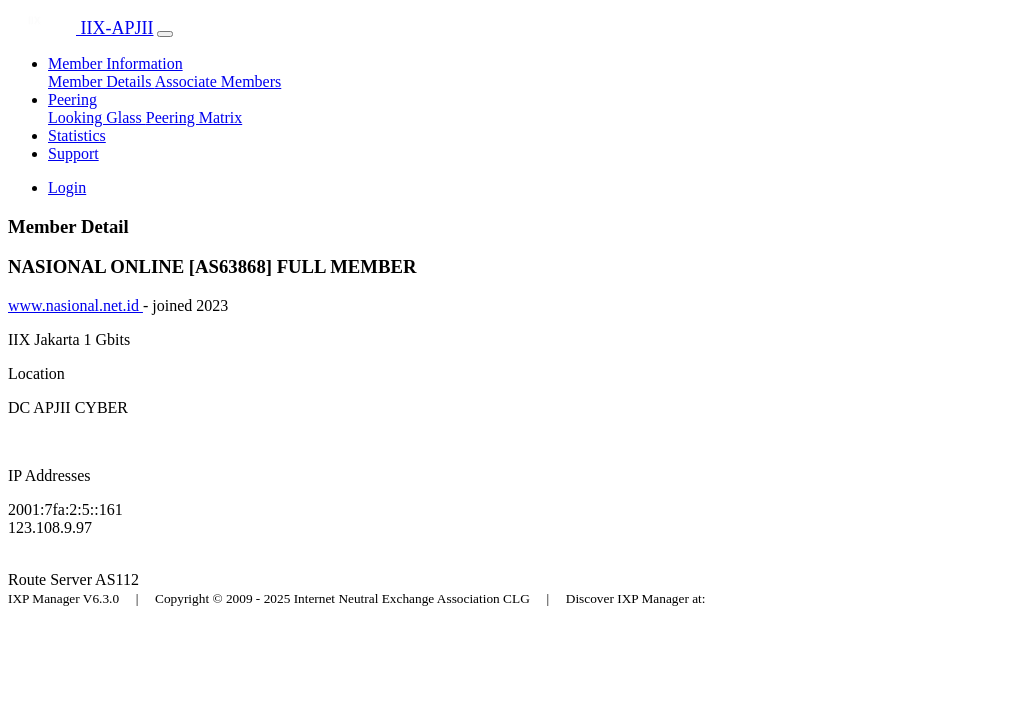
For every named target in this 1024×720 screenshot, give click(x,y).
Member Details (101, 81)
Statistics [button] (77, 135)
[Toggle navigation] (165, 34)
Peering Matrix (194, 117)
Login (67, 187)
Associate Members (218, 81)
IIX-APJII (80, 28)
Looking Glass (97, 117)
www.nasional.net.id (75, 305)
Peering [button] (72, 99)
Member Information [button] (115, 63)
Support (73, 153)
